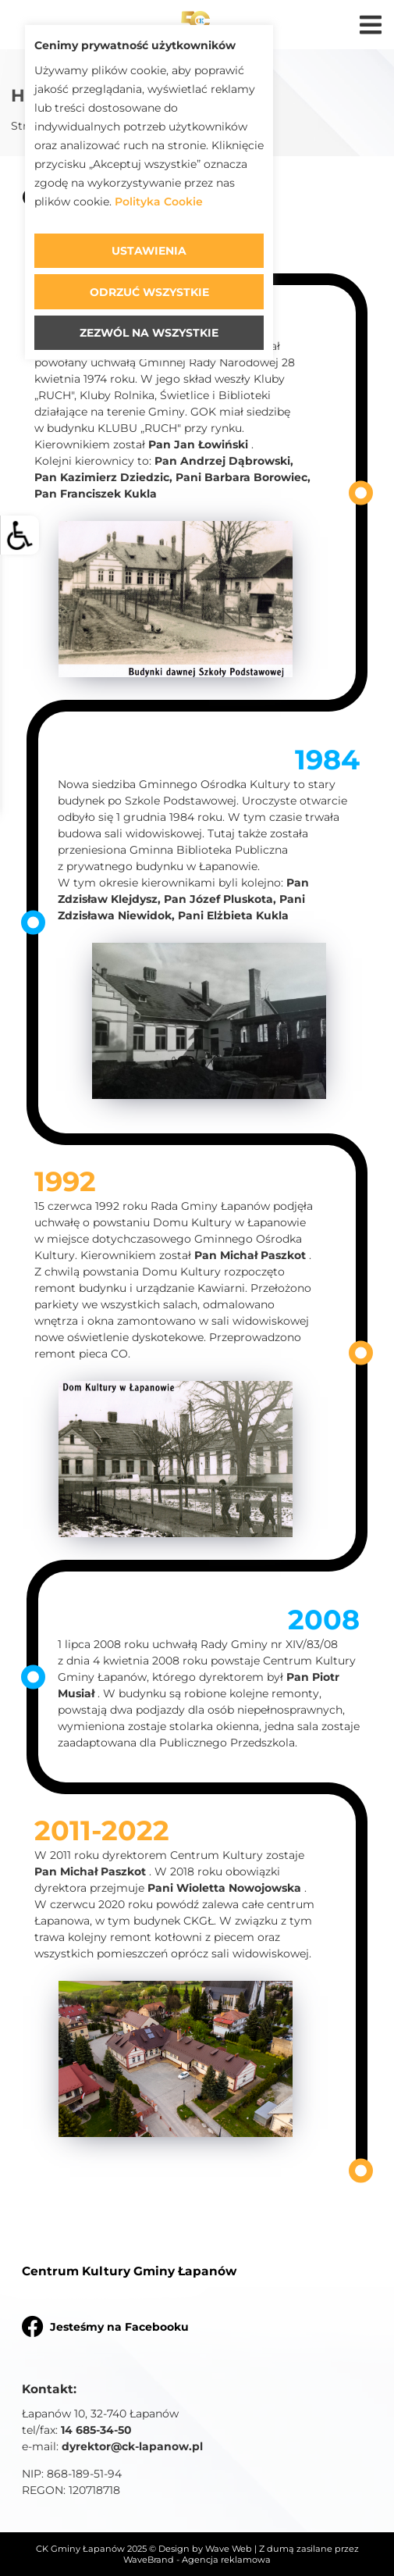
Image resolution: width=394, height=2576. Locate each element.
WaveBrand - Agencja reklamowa (197, 2559)
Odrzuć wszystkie (149, 292)
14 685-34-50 (96, 2430)
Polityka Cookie (159, 202)
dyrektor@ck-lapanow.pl (132, 2446)
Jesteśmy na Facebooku (105, 2326)
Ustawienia (149, 251)
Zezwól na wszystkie (149, 333)
